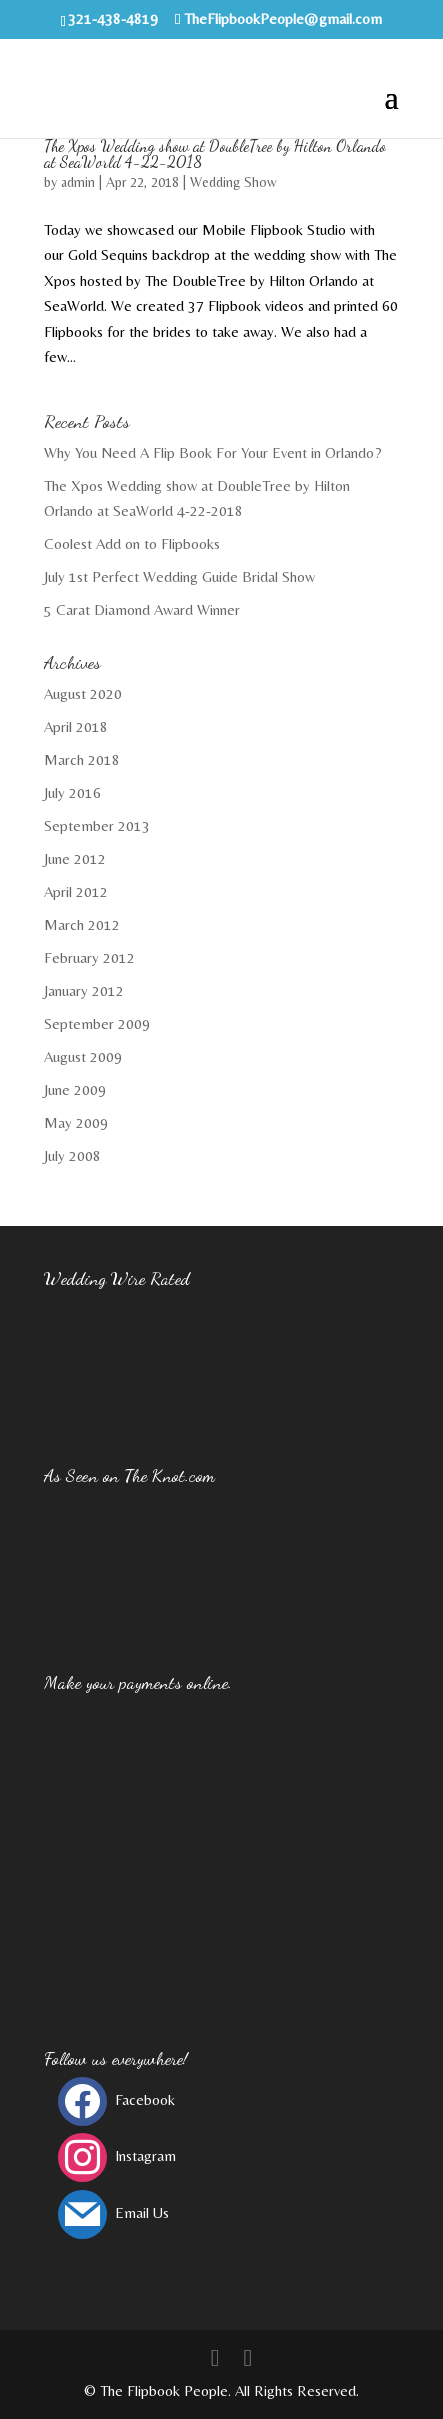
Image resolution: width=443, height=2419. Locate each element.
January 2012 (84, 990)
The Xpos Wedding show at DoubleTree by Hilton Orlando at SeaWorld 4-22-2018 (215, 153)
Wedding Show (233, 182)
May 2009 (76, 1122)
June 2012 (75, 858)
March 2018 (82, 759)
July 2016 (72, 792)
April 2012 (76, 891)
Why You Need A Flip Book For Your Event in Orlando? (213, 452)
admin (78, 182)
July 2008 (72, 1155)
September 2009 (97, 1023)
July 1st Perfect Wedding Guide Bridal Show (179, 576)
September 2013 (97, 825)
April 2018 (76, 726)
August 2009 (83, 1056)
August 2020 (83, 693)
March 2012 (82, 924)
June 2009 (75, 1089)
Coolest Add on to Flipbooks (132, 543)
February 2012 (89, 957)
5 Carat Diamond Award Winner (142, 609)
